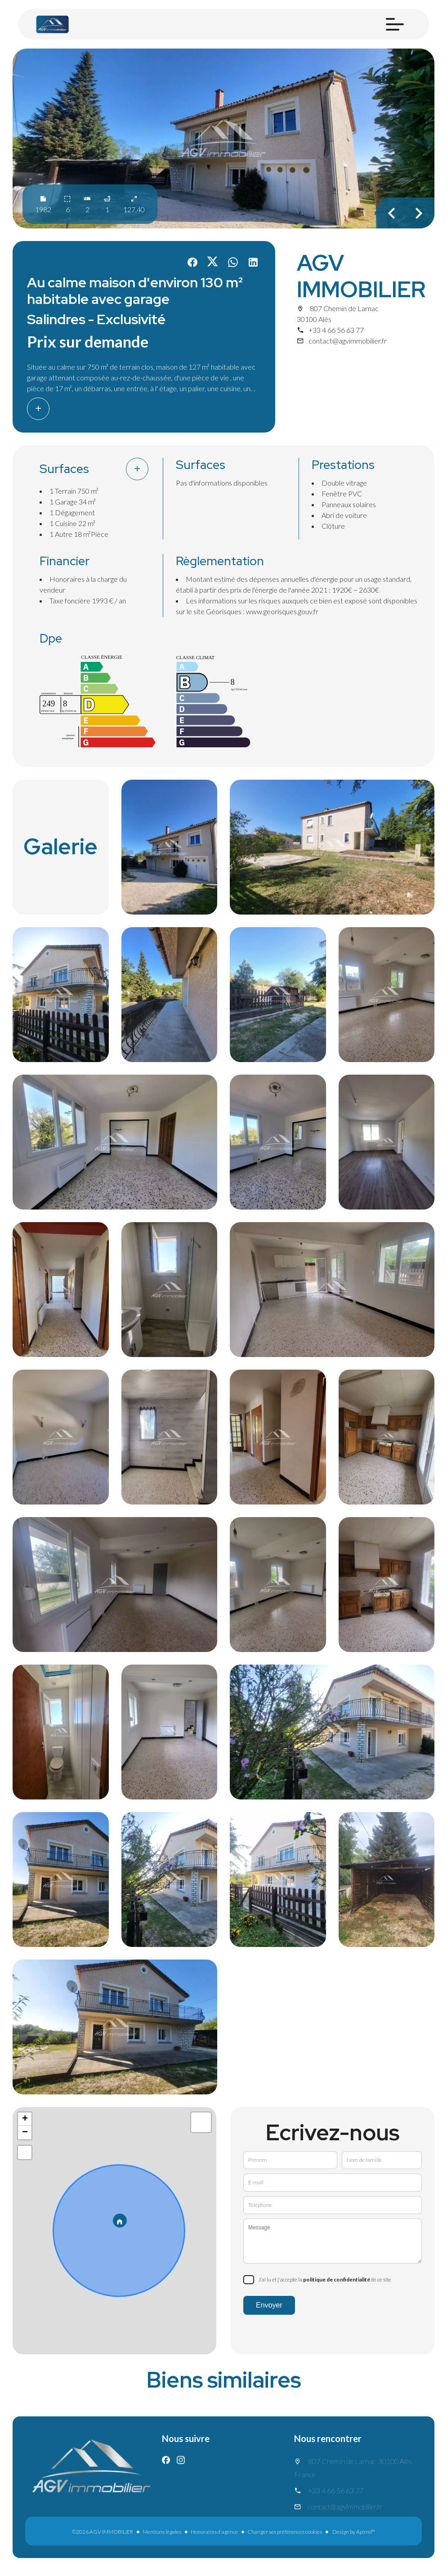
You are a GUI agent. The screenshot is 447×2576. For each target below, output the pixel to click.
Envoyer (269, 2305)
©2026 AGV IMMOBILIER (102, 2531)
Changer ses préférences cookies (284, 2531)
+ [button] (25, 2119)
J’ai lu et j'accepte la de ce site (325, 2279)
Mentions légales (162, 2531)
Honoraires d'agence (214, 2531)
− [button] (25, 2132)
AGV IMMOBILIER (361, 276)
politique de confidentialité (336, 2279)
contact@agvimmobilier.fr (347, 340)
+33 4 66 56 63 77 (336, 330)
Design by (353, 2531)
